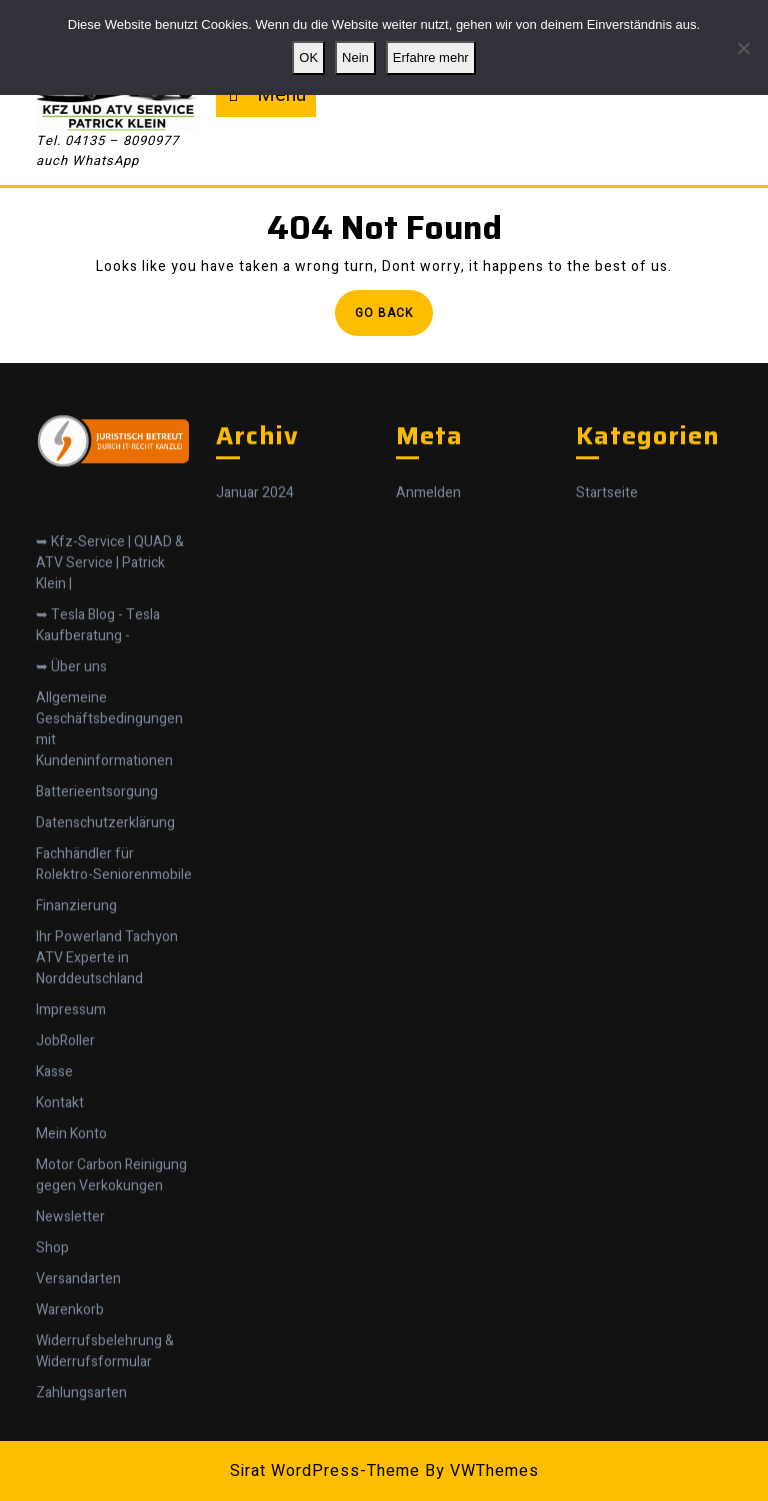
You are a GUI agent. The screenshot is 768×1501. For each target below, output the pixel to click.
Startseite (607, 600)
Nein (355, 57)
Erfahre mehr (431, 57)
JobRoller (65, 1147)
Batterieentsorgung (97, 898)
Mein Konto (71, 1240)
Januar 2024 (255, 600)
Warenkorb (70, 1416)
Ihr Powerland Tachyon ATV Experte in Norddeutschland (107, 1064)
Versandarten (78, 1385)
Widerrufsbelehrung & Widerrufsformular (105, 1458)
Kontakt (60, 1209)
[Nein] (743, 48)
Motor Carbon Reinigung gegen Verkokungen (111, 1282)
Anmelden (428, 600)
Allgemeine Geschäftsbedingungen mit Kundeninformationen (109, 836)
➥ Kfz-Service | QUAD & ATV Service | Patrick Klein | (110, 669)
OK (308, 57)
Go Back (394, 318)
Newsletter (70, 1323)
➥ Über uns (71, 773)
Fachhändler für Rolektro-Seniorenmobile (114, 971)
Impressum (71, 1116)
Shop (52, 1354)
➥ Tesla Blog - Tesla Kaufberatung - (98, 732)
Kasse (54, 1178)
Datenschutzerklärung (105, 929)
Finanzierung (76, 1012)
